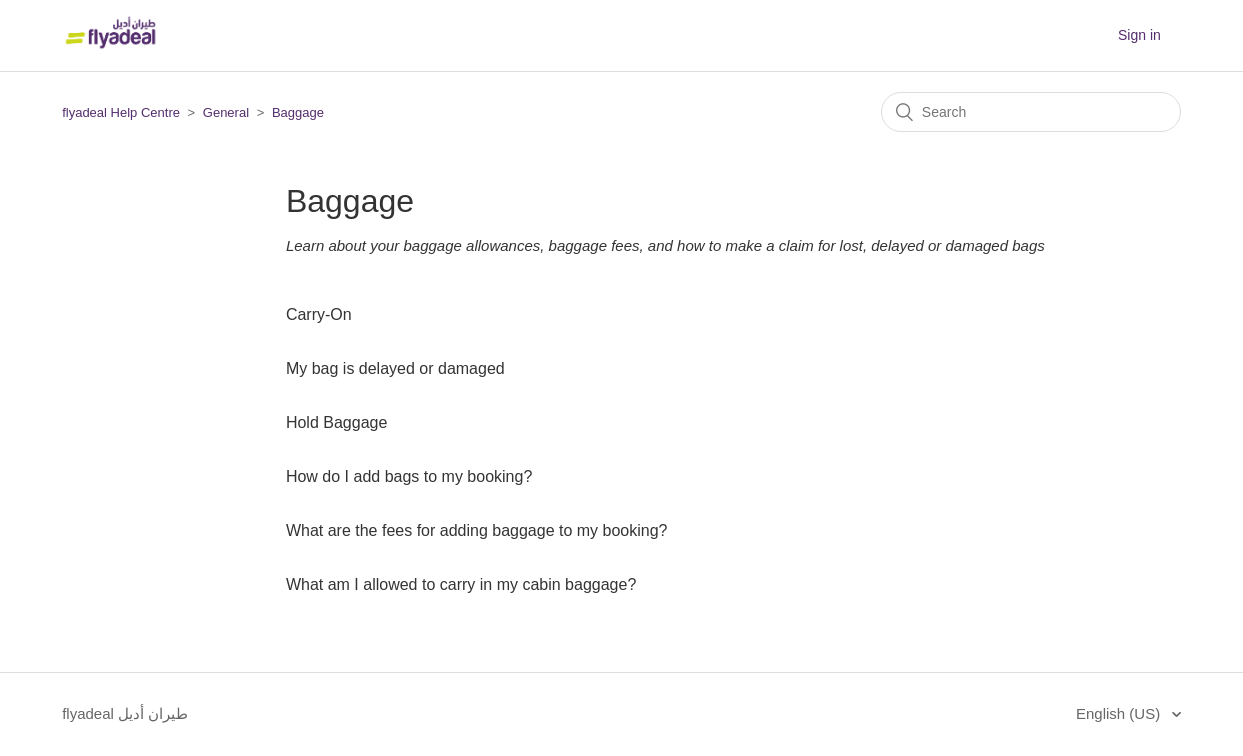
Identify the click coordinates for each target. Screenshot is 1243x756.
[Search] (1031, 112)
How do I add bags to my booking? (409, 476)
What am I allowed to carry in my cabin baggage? (461, 584)
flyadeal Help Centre (121, 112)
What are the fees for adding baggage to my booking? (477, 530)
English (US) (1120, 713)
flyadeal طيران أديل (125, 713)
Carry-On (319, 314)
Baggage (298, 112)
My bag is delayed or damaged (395, 368)
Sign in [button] (1139, 35)
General (226, 112)
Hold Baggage (336, 422)
